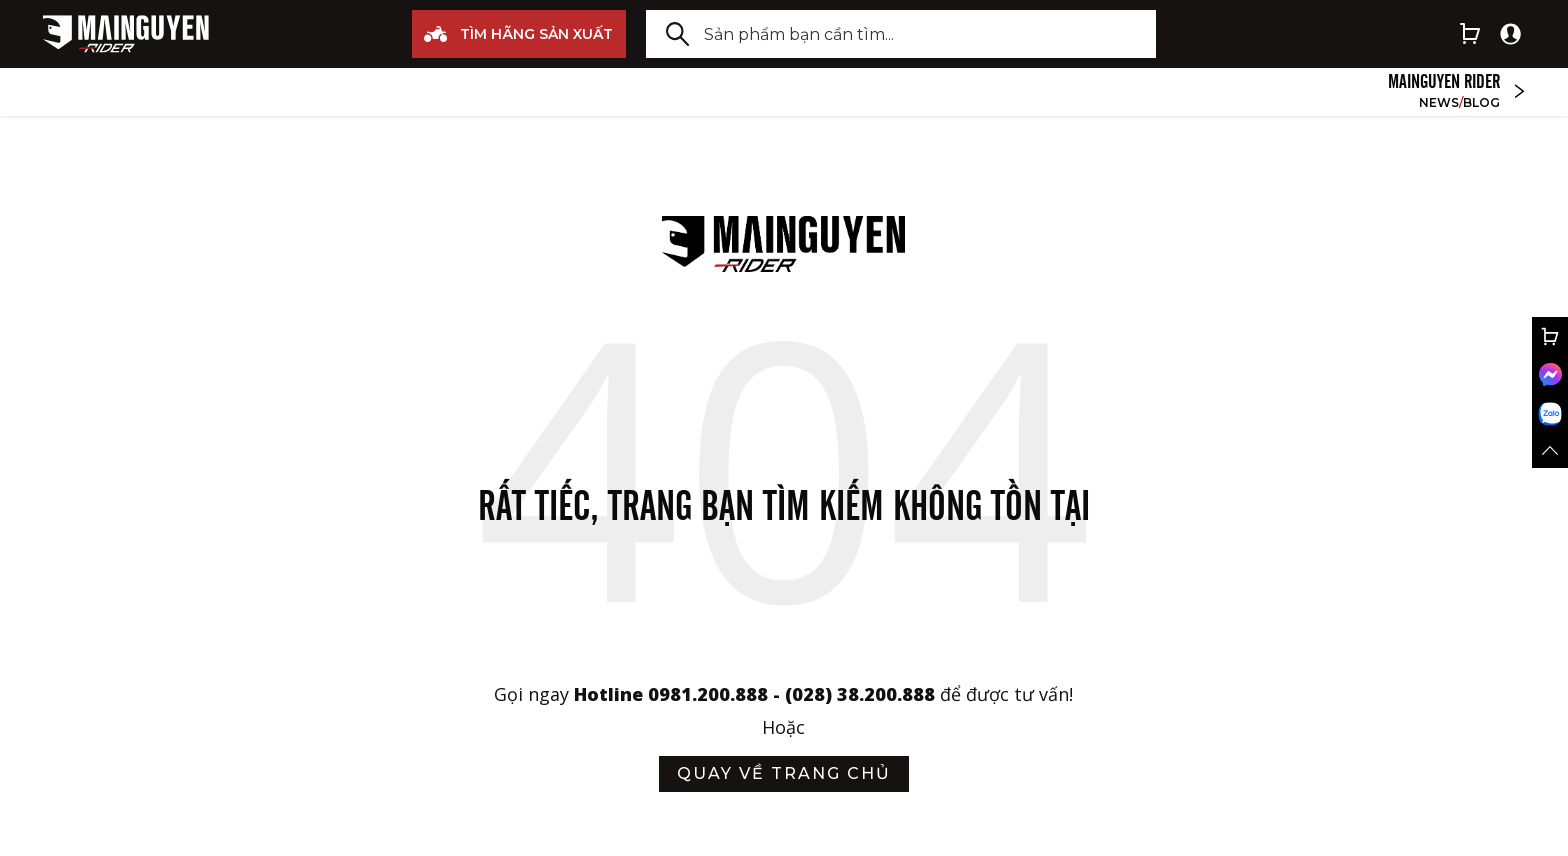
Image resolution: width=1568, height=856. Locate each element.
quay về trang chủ (784, 773)
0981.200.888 (708, 694)
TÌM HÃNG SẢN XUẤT (518, 34)
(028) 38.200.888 (862, 694)
